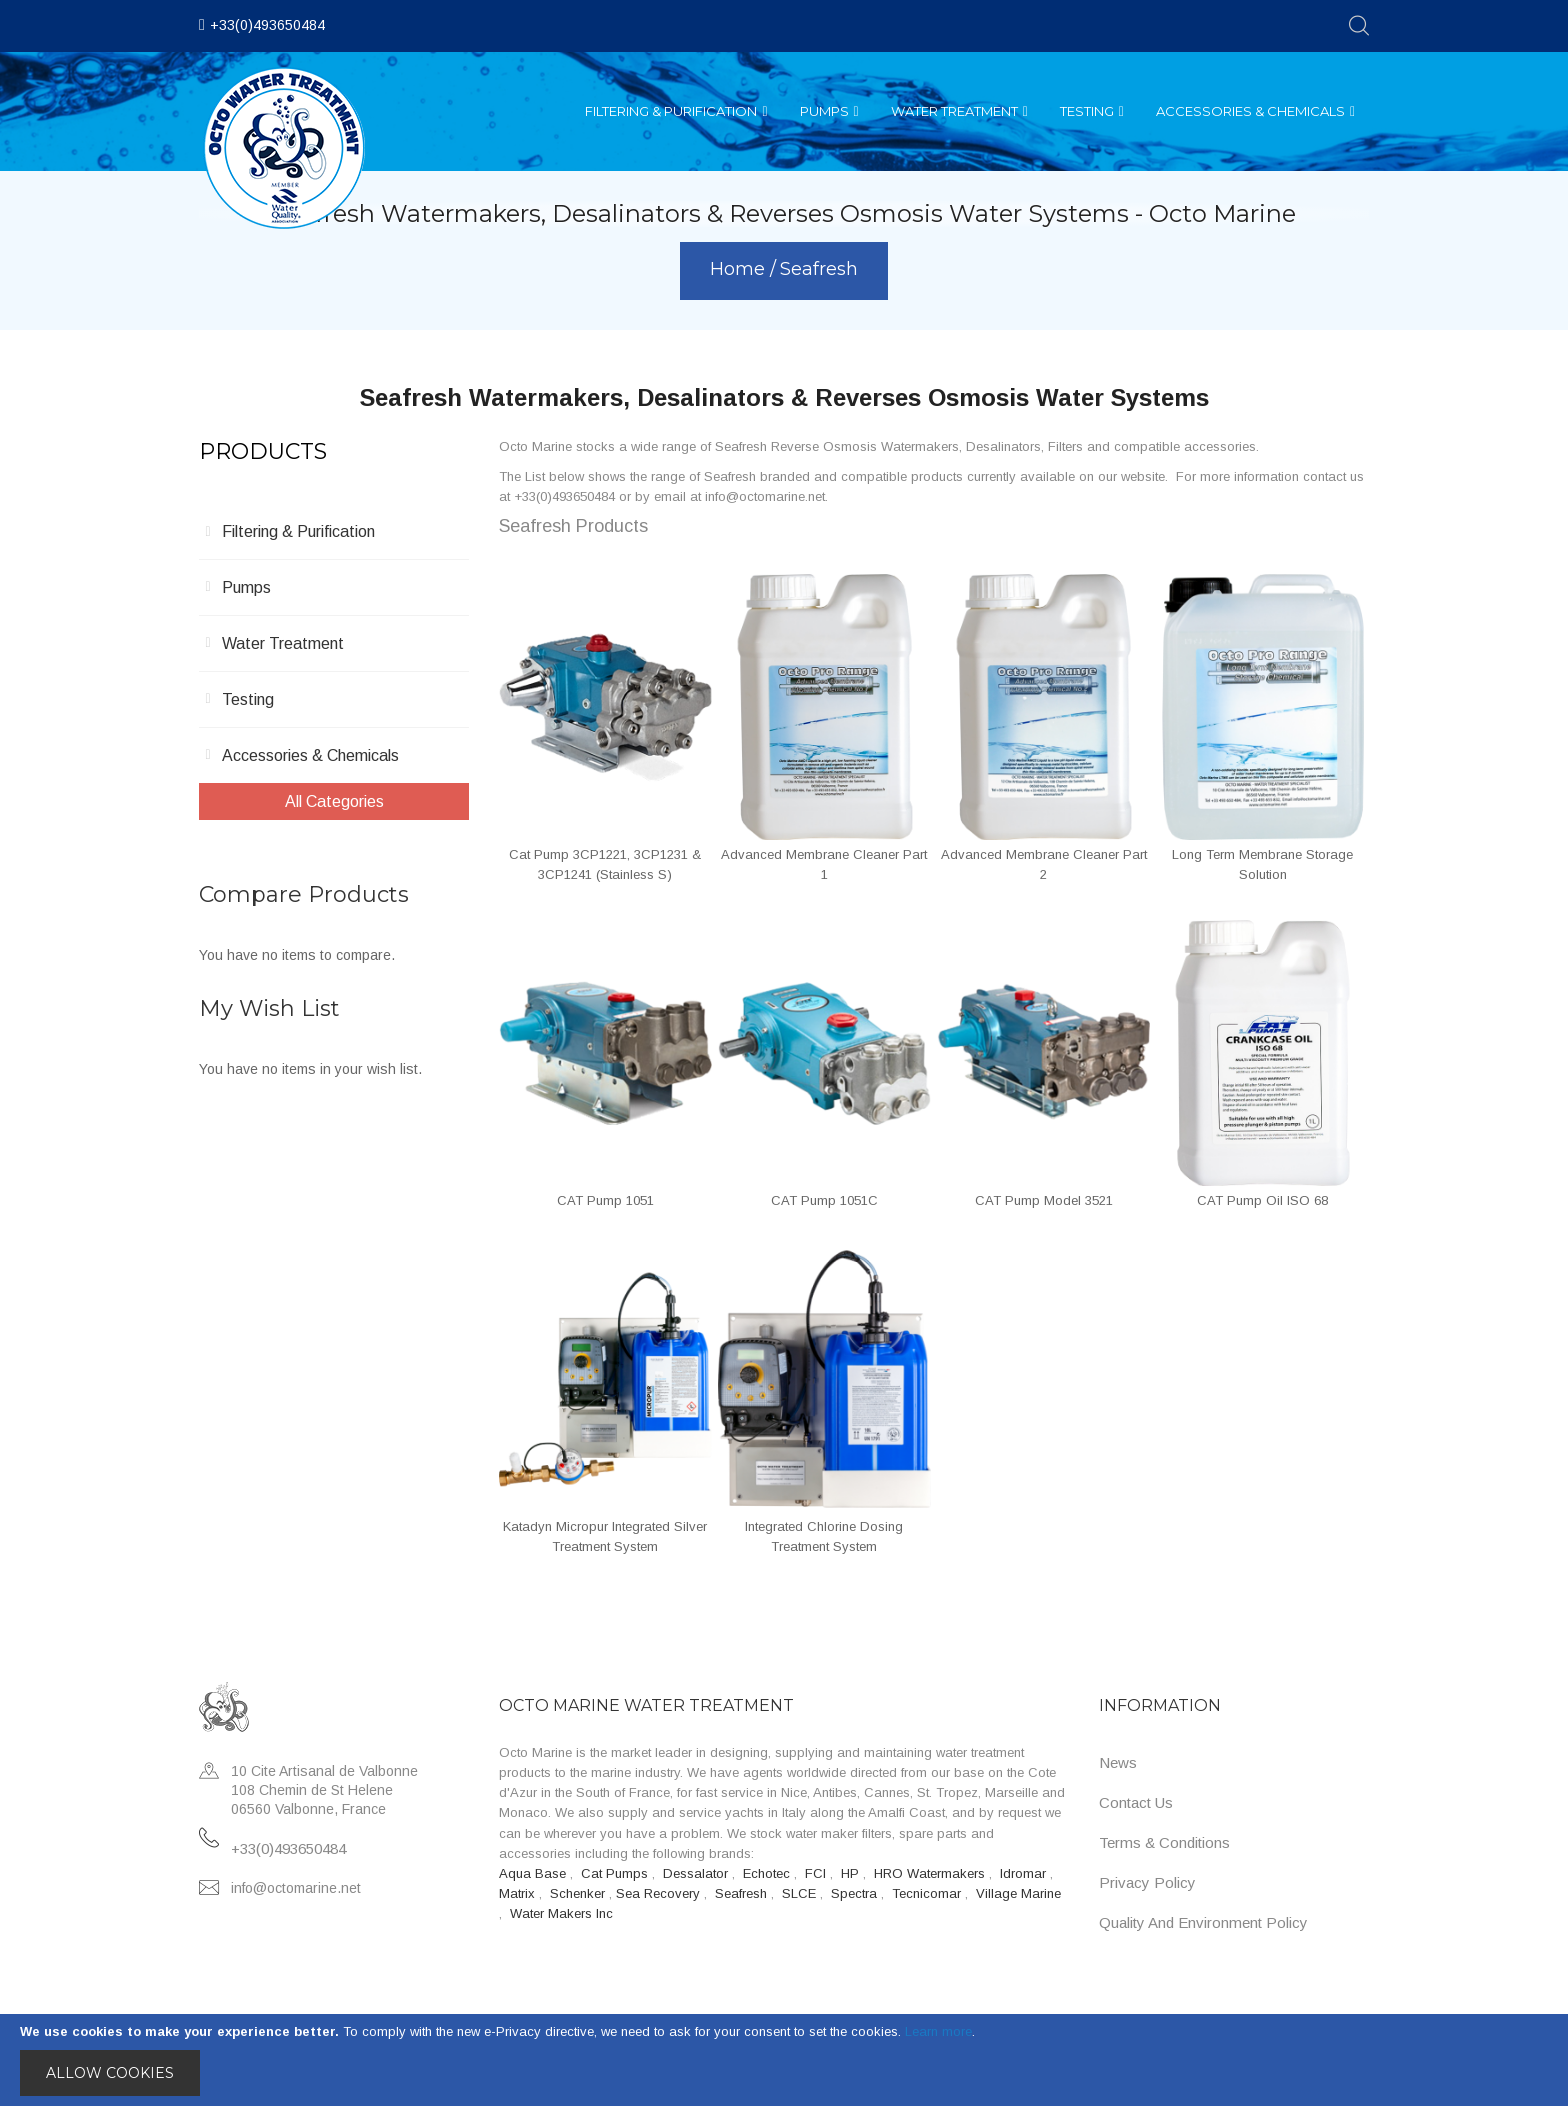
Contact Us (1136, 1802)
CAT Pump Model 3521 (1044, 1200)
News (1118, 1762)
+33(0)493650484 (267, 25)
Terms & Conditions (1164, 1842)
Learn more (938, 2031)
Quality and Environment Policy (1203, 1922)
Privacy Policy (1147, 1882)
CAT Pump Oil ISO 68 (1262, 1200)
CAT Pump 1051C (824, 1200)
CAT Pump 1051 (605, 1200)
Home (740, 269)
